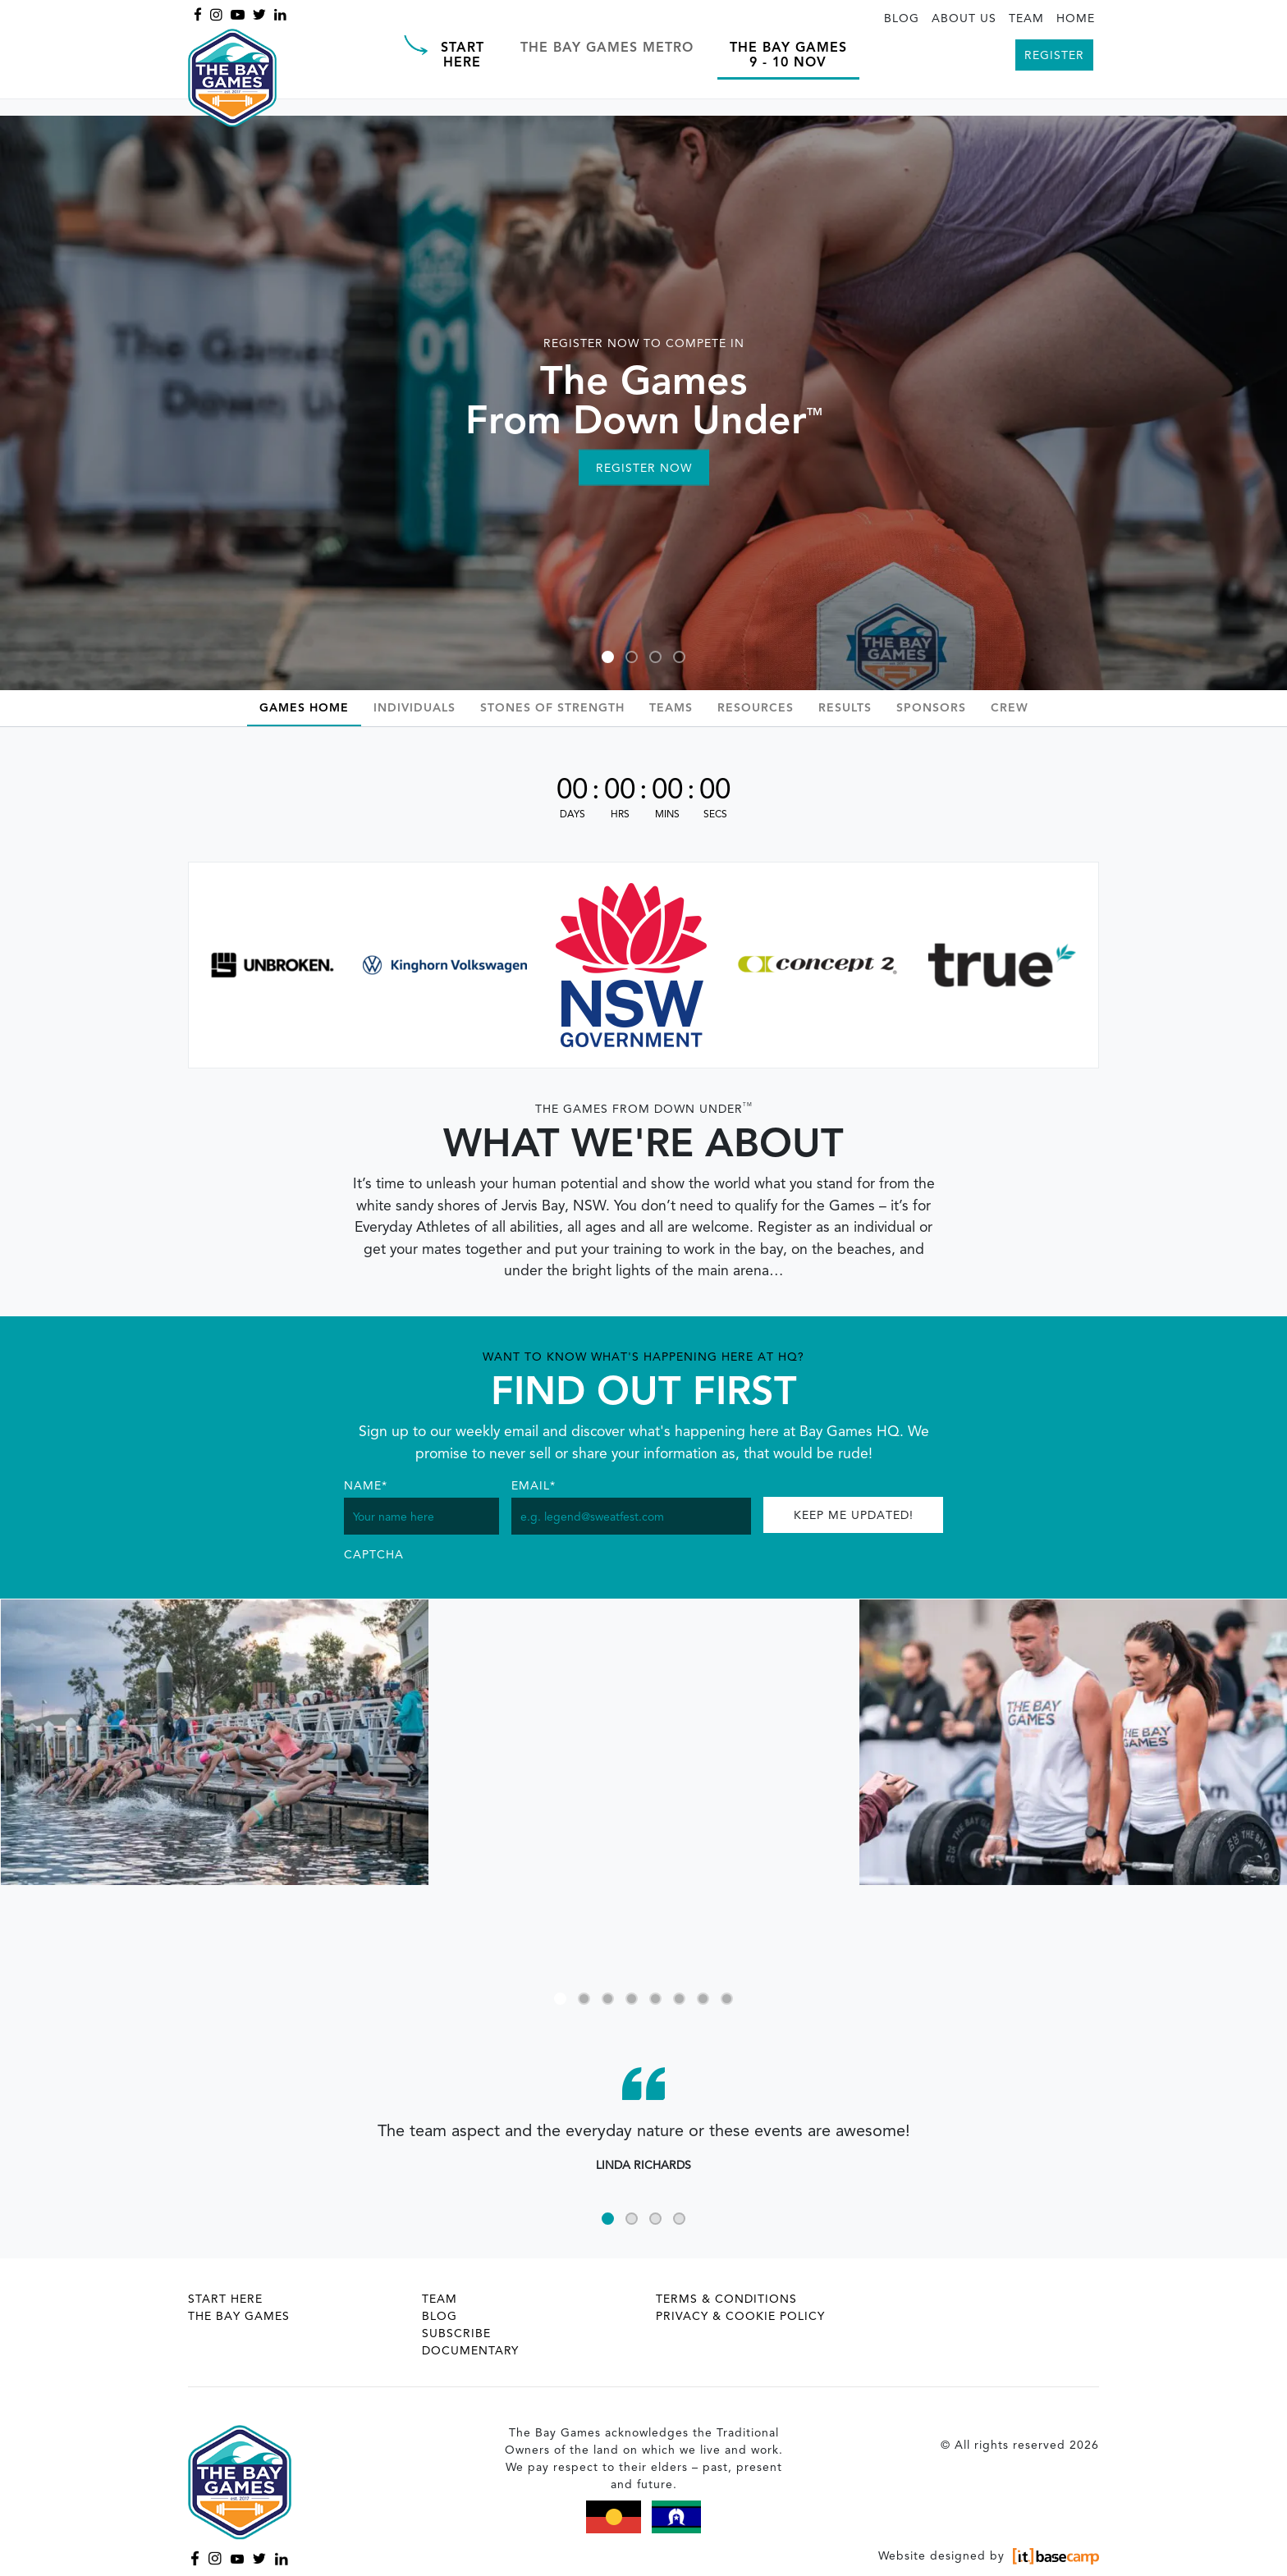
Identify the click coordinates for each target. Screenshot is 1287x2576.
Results (845, 708)
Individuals (414, 708)
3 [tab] (655, 657)
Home (1075, 19)
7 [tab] (703, 1999)
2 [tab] (631, 657)
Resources (755, 708)
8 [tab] (727, 1999)
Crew (1009, 708)
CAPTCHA (374, 1555)
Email (533, 1486)
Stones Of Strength (552, 708)
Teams (671, 708)
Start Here (225, 2299)
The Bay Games (239, 2316)
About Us (964, 19)
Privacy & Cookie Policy (740, 2316)
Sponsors (931, 708)
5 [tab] (655, 1999)
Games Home (304, 708)
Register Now (644, 468)
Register (1054, 56)
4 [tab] (679, 657)
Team (1026, 19)
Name (365, 1486)
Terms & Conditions (726, 2299)
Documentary (470, 2351)
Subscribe (456, 2334)
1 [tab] (608, 657)
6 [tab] (679, 1999)
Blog (901, 19)
